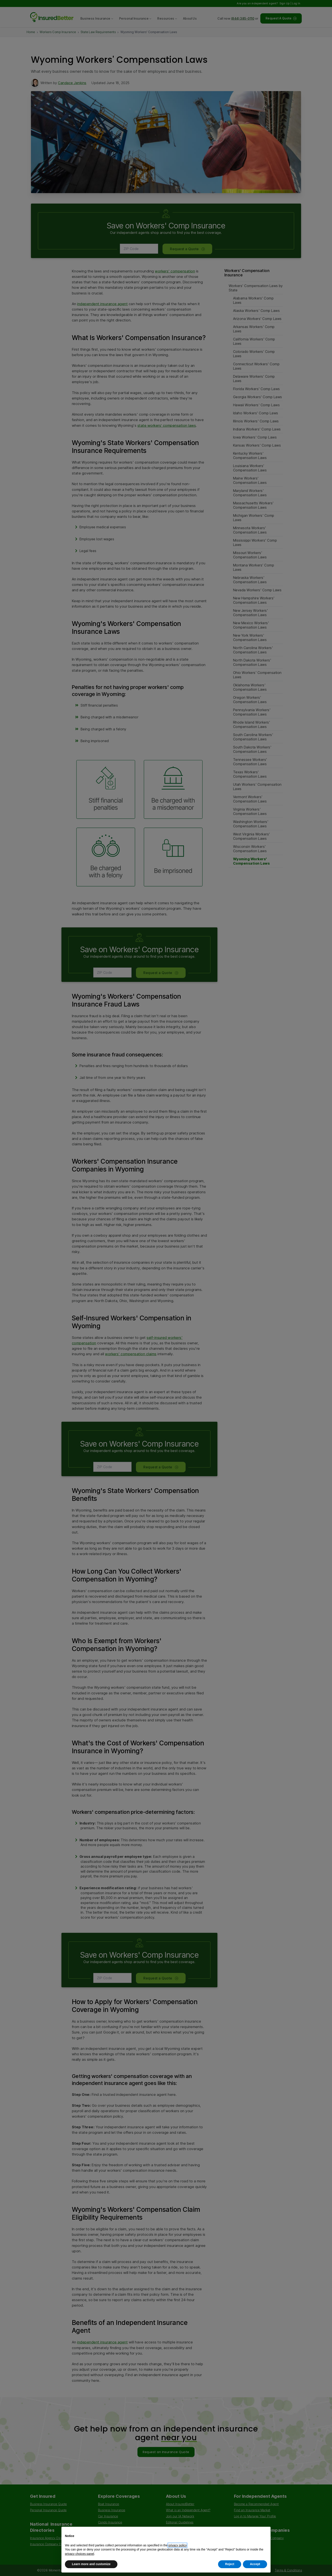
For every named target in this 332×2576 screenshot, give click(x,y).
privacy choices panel (79, 2554)
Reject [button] (229, 2564)
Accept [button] (255, 2564)
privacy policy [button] (177, 2545)
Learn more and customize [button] (91, 2564)
